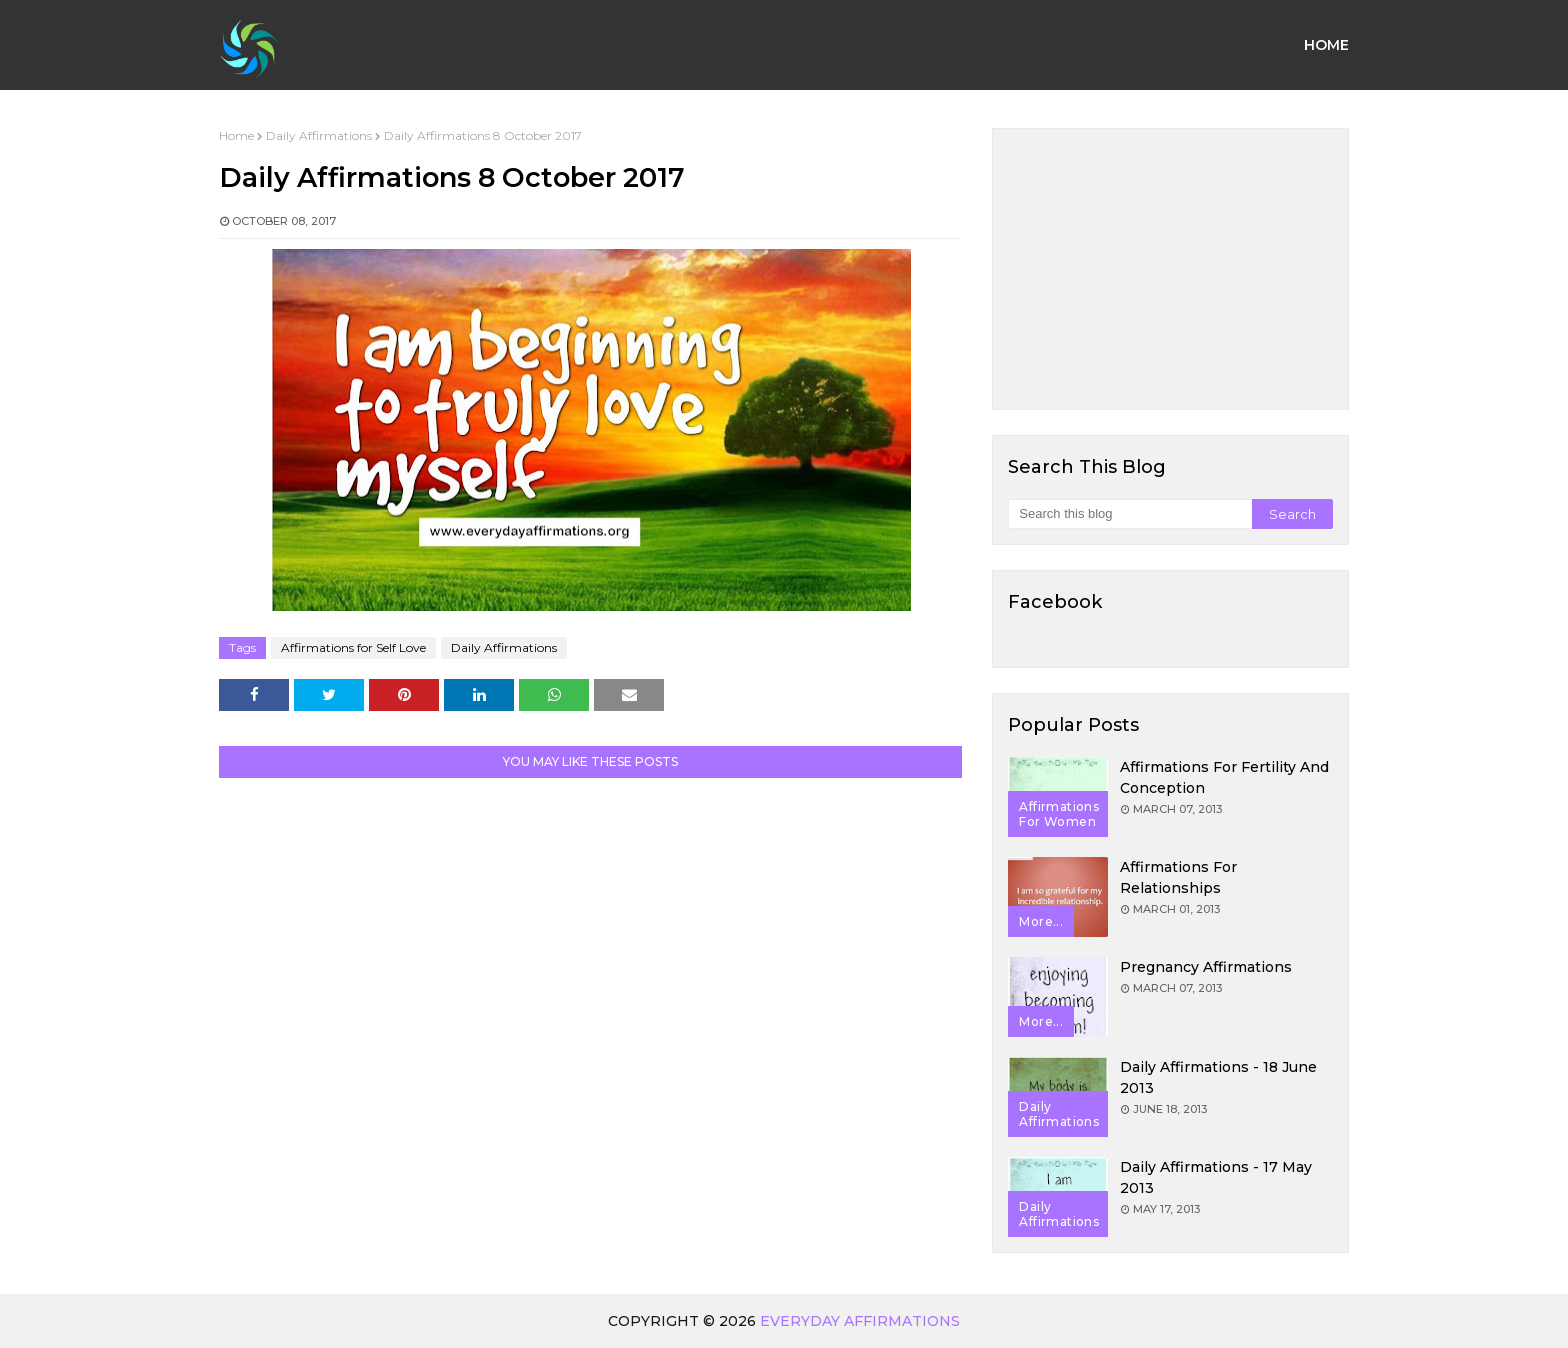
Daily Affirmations (319, 135)
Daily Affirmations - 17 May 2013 (1216, 1177)
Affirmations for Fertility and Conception (1224, 777)
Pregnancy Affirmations (1206, 967)
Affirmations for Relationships (1178, 877)
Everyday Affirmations (860, 1321)
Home (236, 135)
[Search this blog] (1129, 514)
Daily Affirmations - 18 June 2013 (1218, 1077)
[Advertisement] (1170, 269)
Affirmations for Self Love (353, 647)
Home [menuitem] (1326, 45)
